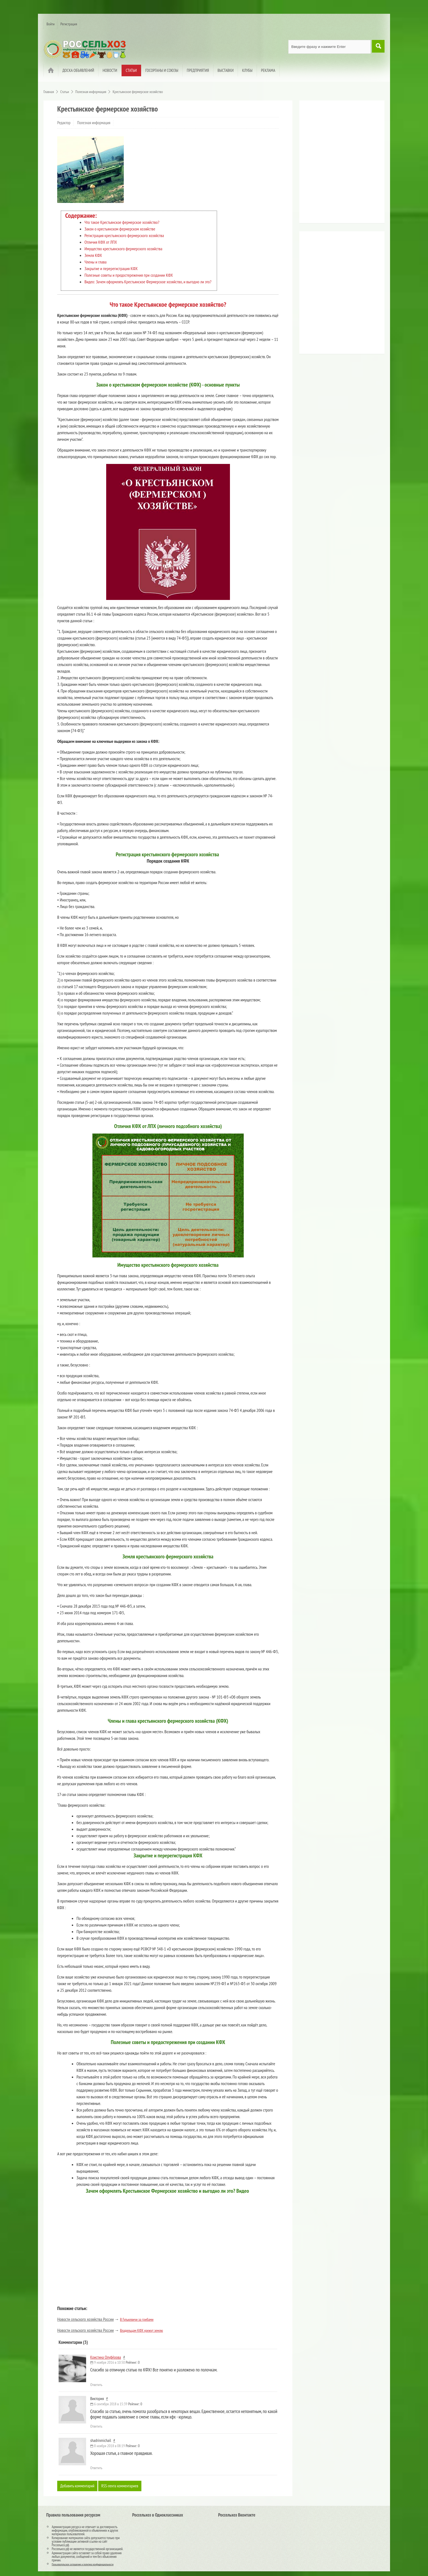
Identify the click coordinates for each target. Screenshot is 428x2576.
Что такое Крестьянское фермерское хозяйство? (121, 222)
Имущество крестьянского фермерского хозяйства (123, 248)
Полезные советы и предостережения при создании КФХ (128, 275)
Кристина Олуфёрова (105, 2357)
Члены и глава (95, 262)
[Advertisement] (336, 164)
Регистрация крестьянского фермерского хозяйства (124, 235)
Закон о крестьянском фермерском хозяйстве (119, 229)
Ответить (96, 2384)
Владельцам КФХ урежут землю (141, 2330)
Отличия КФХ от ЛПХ (100, 242)
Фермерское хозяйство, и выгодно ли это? (178, 281)
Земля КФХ (93, 255)
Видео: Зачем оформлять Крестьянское (114, 281)
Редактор (63, 122)
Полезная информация (94, 122)
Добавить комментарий (78, 2486)
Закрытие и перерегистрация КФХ (111, 268)
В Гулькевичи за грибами (136, 2319)
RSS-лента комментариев (123, 2486)
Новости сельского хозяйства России (85, 2319)
